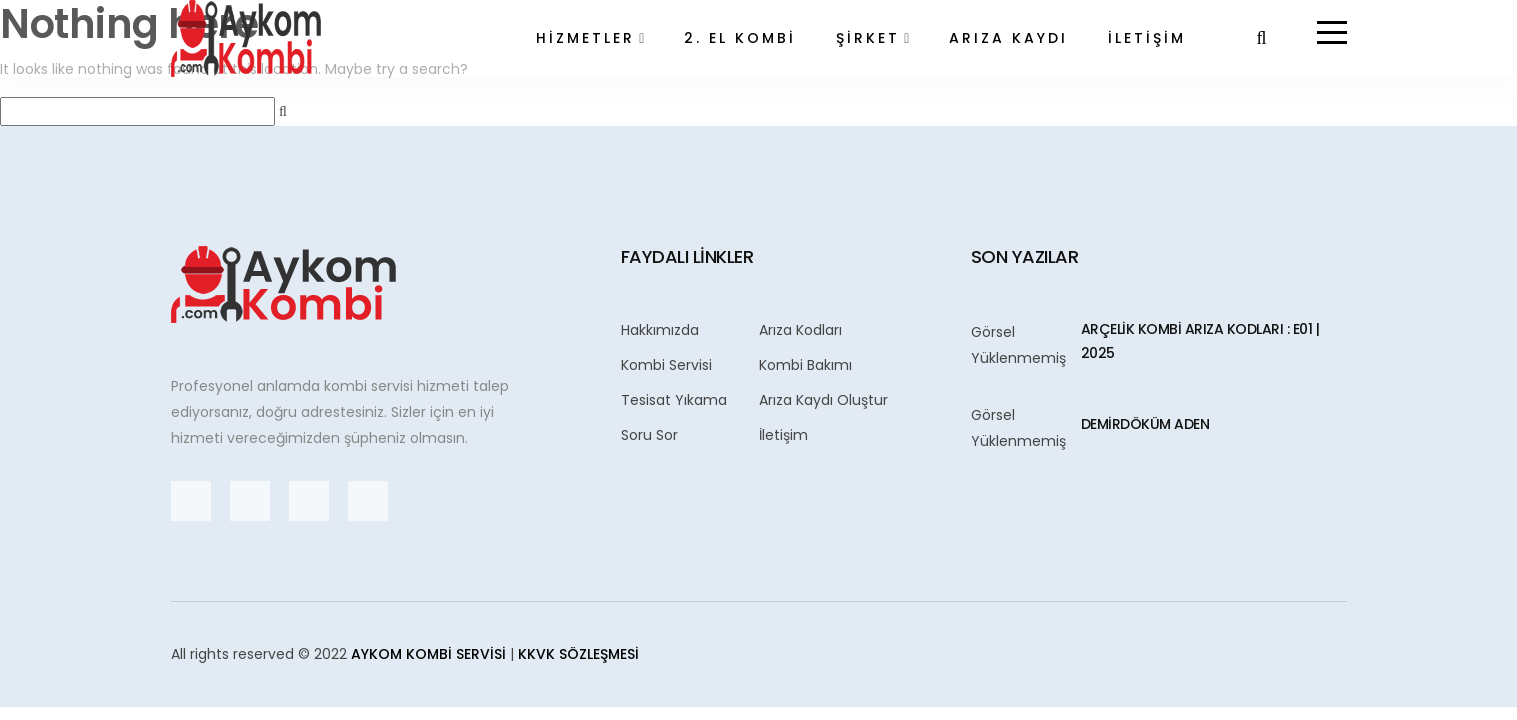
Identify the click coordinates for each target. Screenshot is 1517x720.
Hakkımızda (660, 330)
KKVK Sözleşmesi (578, 654)
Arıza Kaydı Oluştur (823, 400)
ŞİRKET (868, 38)
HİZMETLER (585, 38)
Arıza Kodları (800, 330)
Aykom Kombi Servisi (428, 654)
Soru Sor (649, 435)
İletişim (783, 435)
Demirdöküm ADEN (1145, 424)
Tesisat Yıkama (674, 400)
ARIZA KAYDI (1008, 38)
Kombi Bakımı (805, 365)
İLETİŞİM (1147, 38)
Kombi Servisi (666, 365)
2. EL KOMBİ (740, 38)
